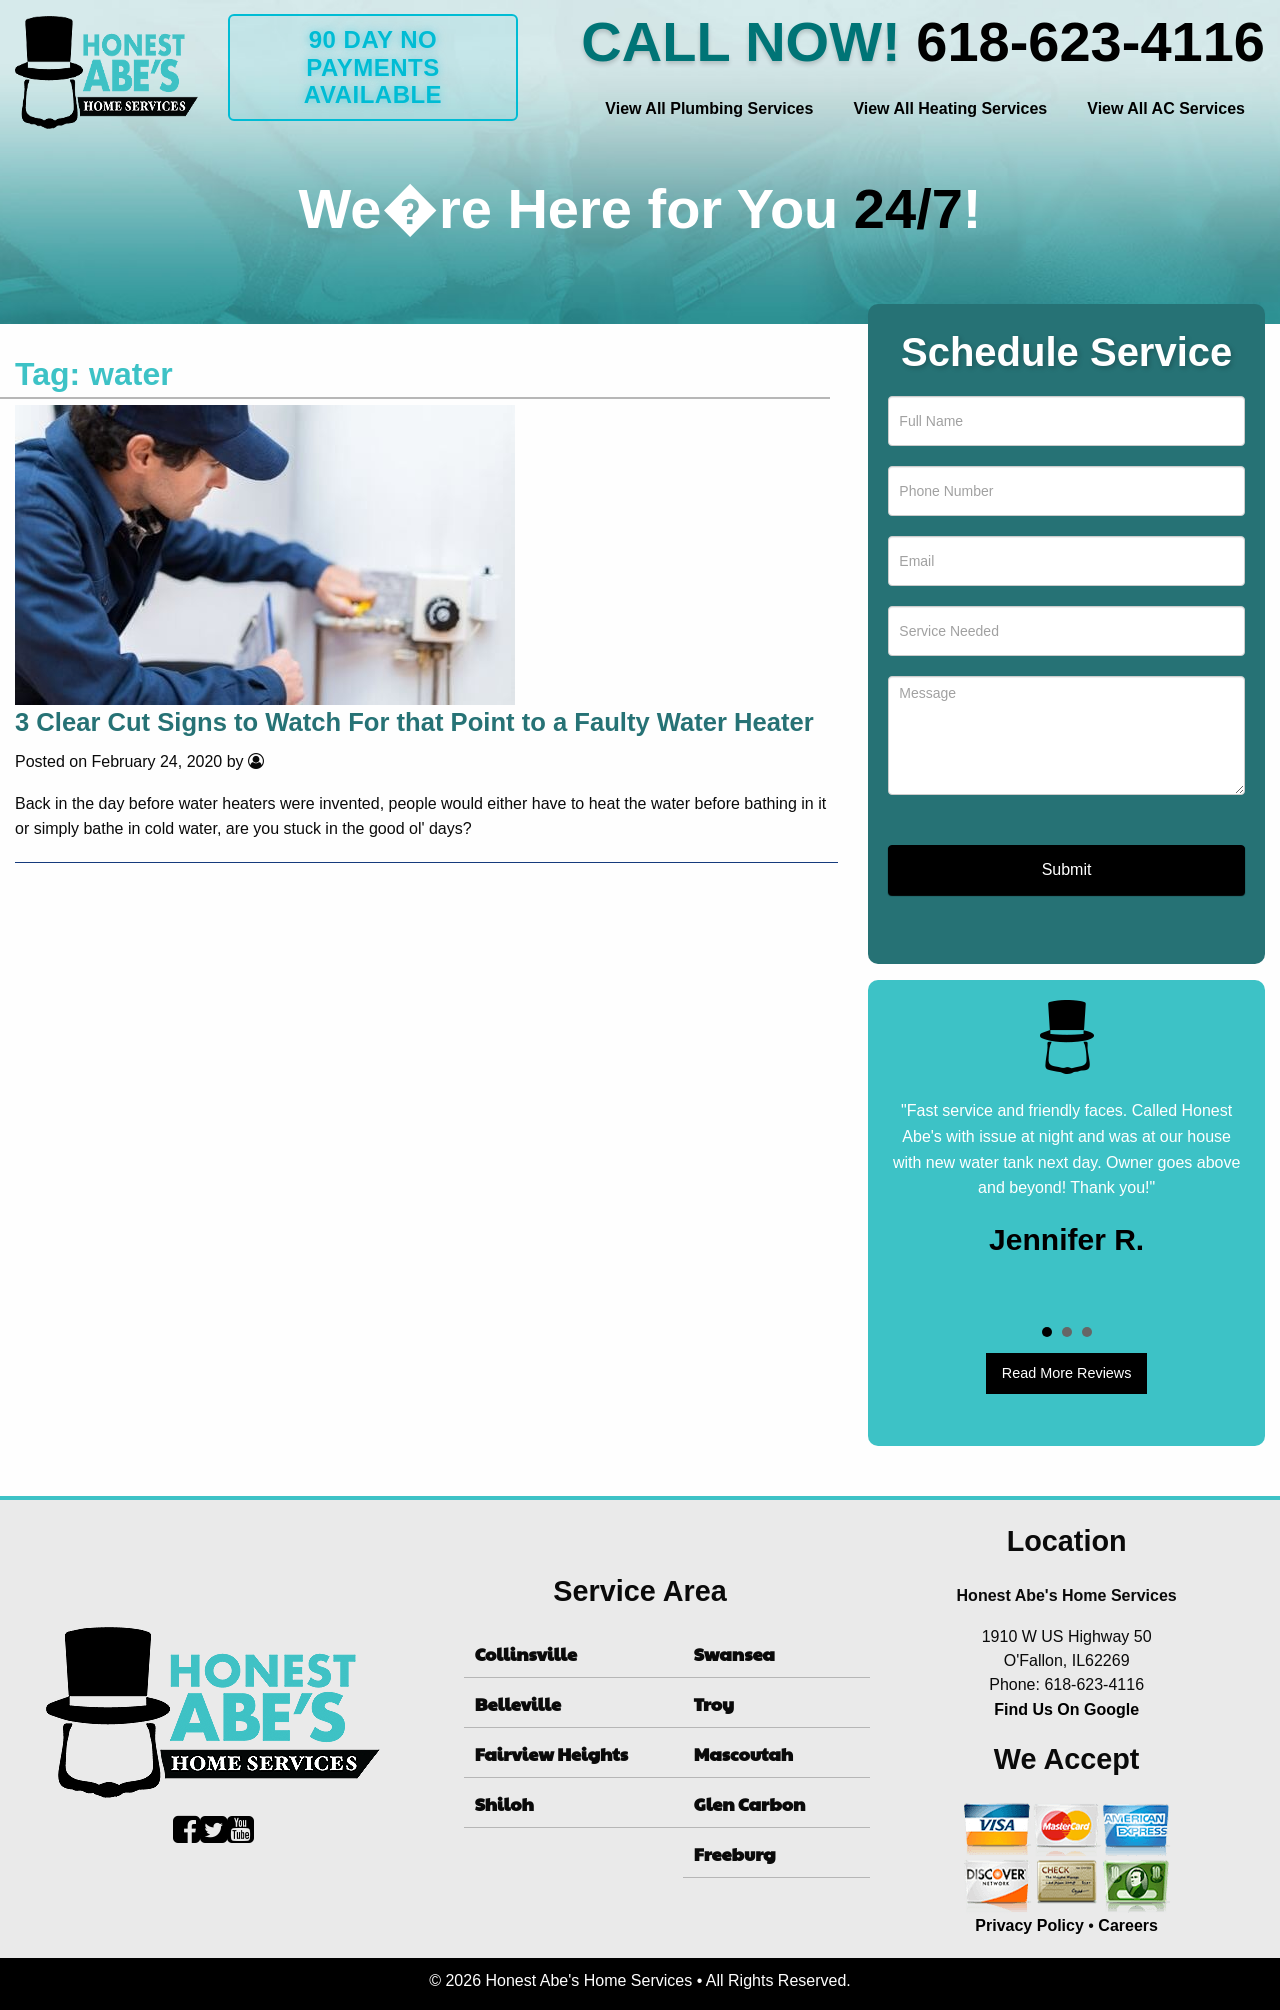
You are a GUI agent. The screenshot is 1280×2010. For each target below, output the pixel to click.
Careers (1128, 1925)
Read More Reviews (1067, 1373)
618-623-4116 (1090, 41)
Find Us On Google (1066, 1709)
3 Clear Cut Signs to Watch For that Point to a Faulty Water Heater (414, 722)
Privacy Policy (1029, 1925)
